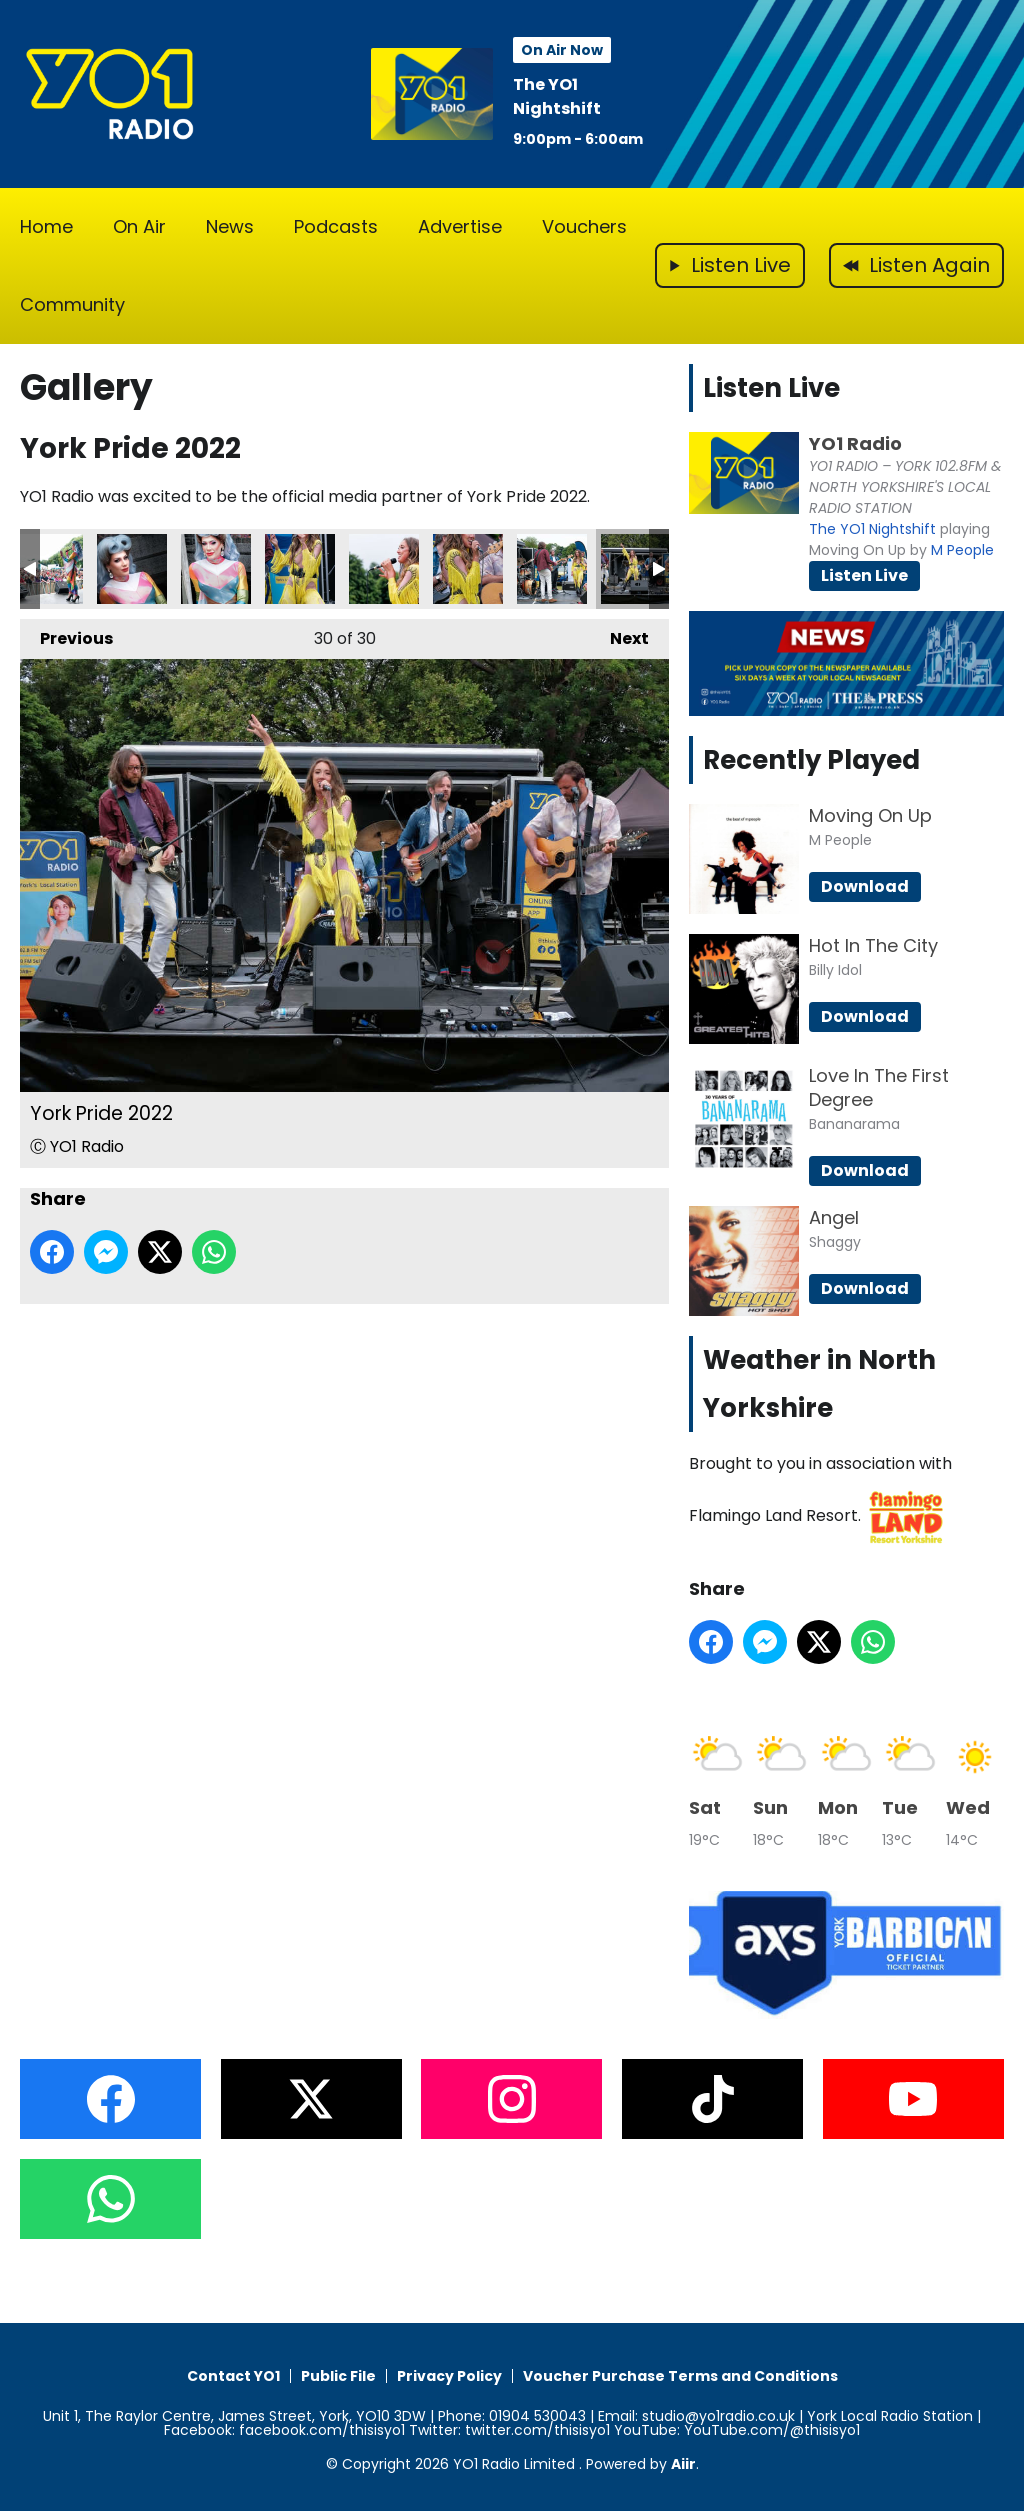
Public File (338, 2376)
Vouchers (584, 226)
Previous (66, 634)
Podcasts (336, 226)
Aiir (683, 2464)
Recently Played (811, 760)
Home (46, 226)
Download (865, 886)
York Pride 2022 (48, 569)
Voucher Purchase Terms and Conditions (680, 2376)
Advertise (460, 226)
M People (962, 550)
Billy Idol (835, 970)
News (230, 226)
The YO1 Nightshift (557, 96)
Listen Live (864, 575)
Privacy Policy (449, 2376)
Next (619, 634)
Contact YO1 (233, 2376)
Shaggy (835, 1242)
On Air (139, 226)
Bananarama (854, 1124)
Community (72, 304)
